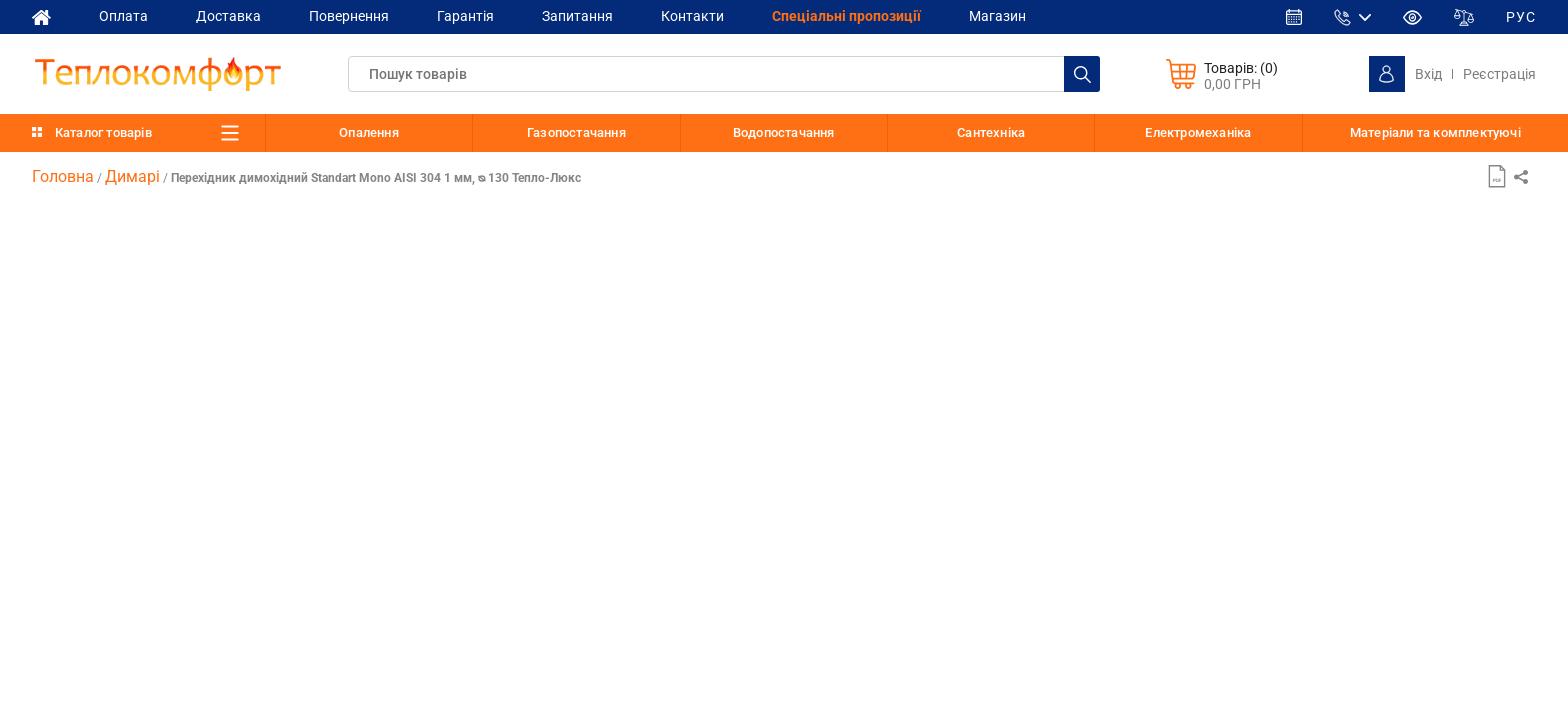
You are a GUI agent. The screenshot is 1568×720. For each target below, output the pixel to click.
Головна (63, 176)
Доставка (228, 16)
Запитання (577, 16)
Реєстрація (1499, 74)
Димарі (132, 176)
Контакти (692, 16)
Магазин (997, 16)
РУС (1521, 17)
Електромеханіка (1198, 132)
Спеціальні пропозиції (846, 16)
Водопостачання (784, 132)
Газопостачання (576, 132)
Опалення (369, 132)
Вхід (1428, 74)
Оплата (123, 16)
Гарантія (465, 16)
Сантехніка (991, 132)
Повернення (349, 16)
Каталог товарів (103, 132)
